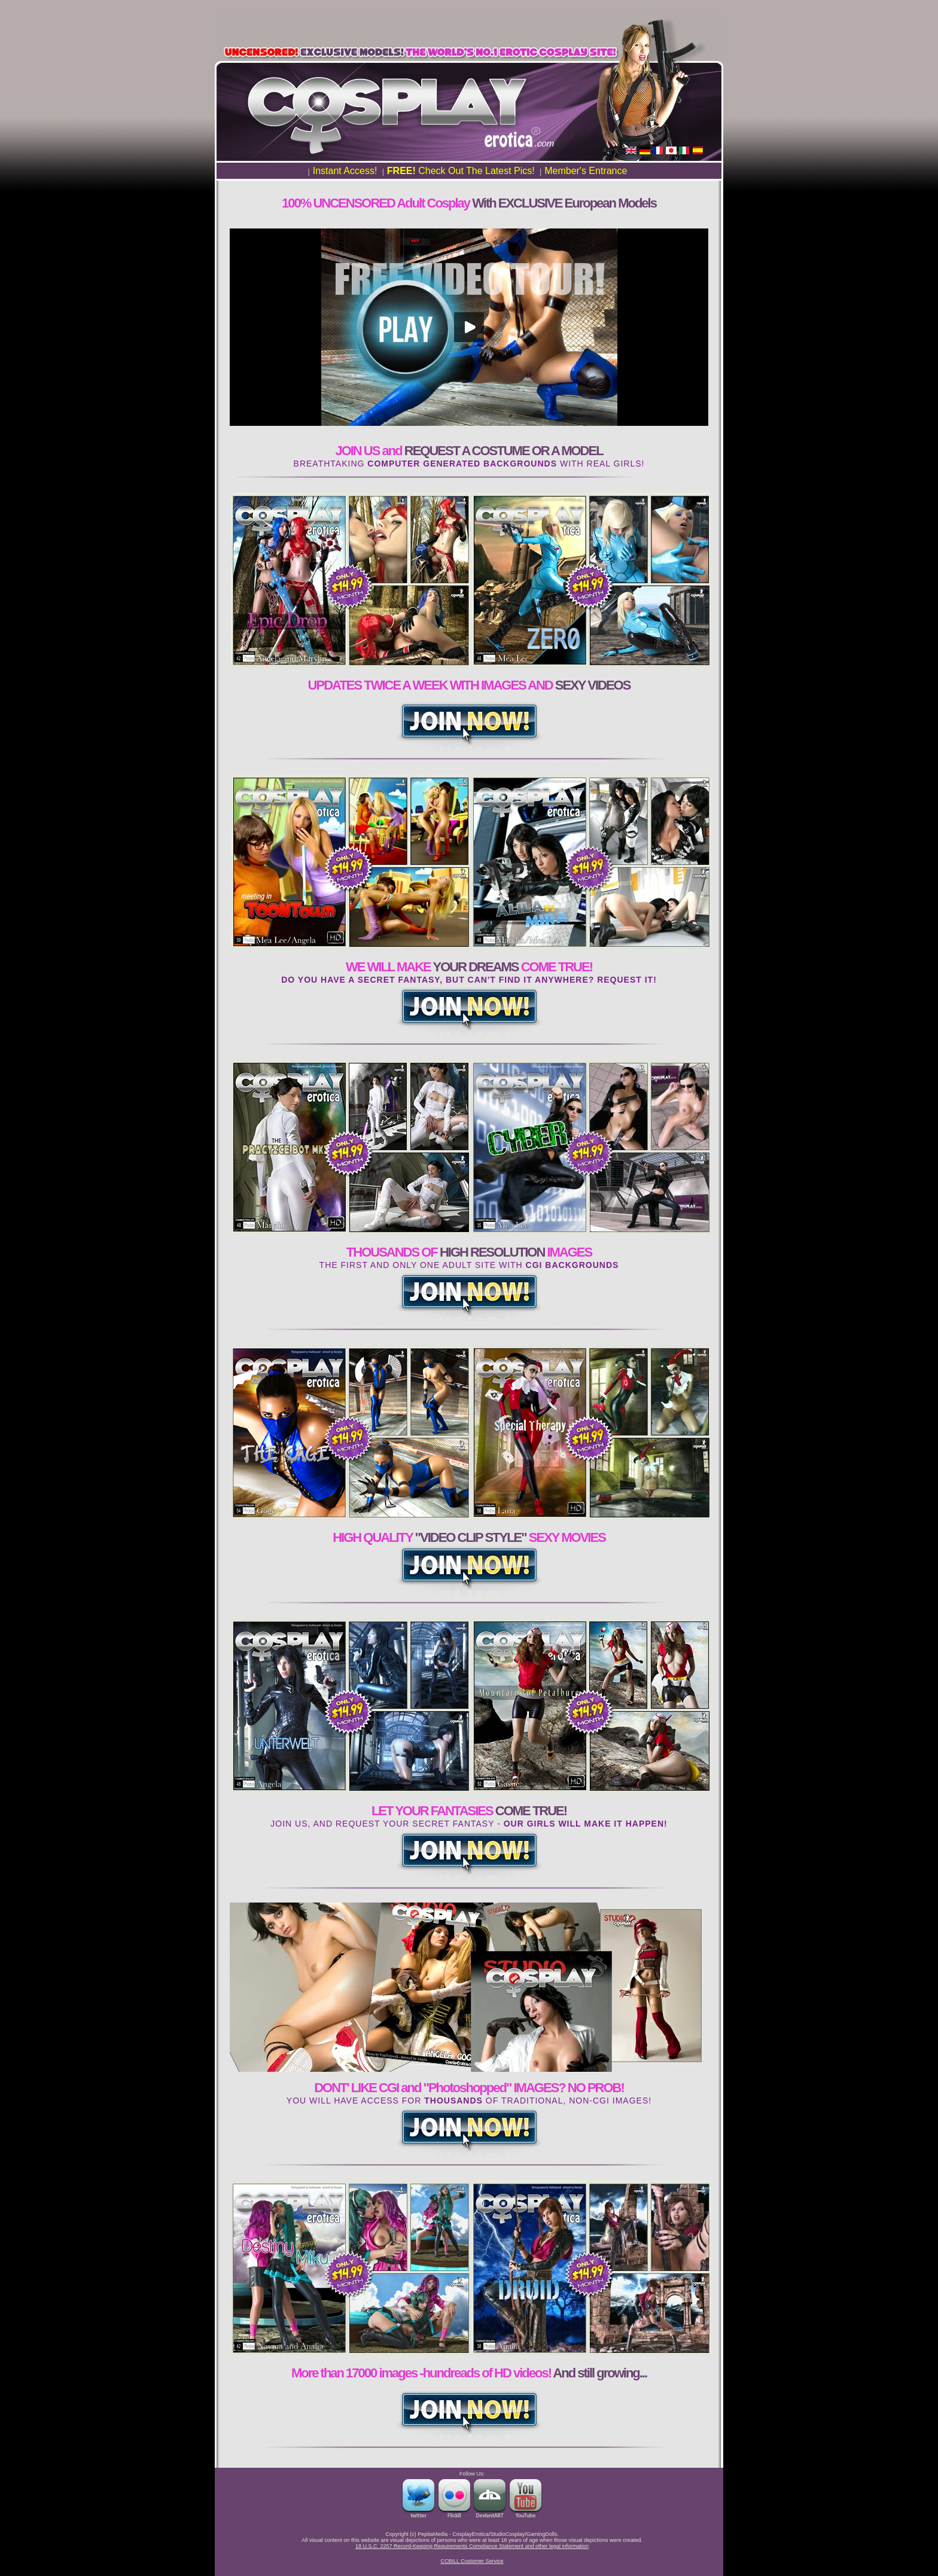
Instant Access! (345, 171)
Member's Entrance (585, 171)
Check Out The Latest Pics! (461, 171)
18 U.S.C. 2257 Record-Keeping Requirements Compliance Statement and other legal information (472, 2546)
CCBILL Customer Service (471, 2561)
